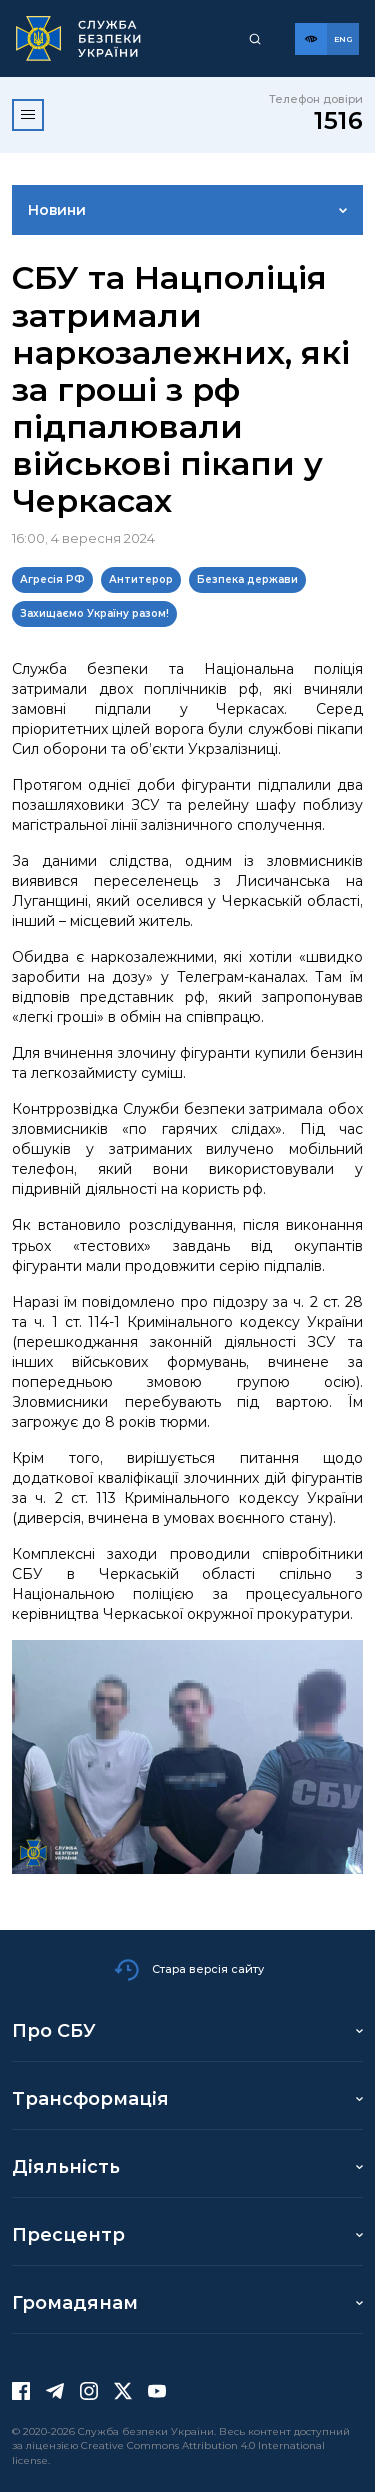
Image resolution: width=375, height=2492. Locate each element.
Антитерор (141, 579)
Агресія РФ (52, 579)
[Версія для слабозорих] (311, 39)
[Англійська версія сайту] (343, 39)
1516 (338, 120)
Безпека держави (247, 579)
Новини (57, 210)
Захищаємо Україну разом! (94, 613)
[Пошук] (255, 39)
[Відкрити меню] (28, 115)
